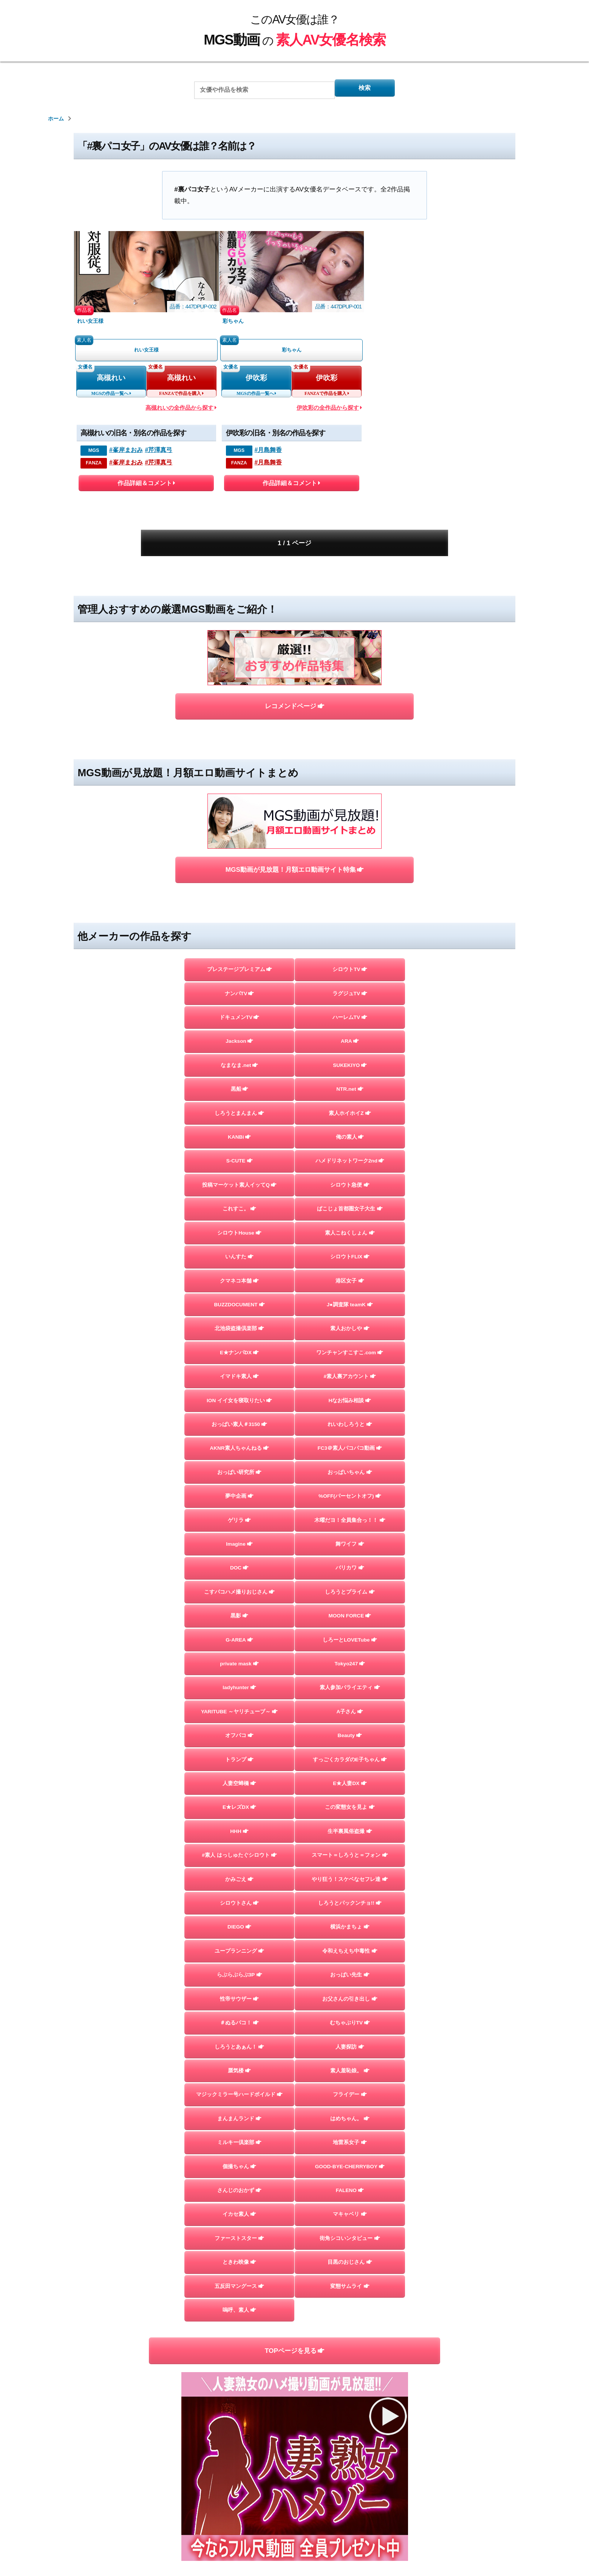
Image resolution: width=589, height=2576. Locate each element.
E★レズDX (239, 1789)
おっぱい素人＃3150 (239, 1369)
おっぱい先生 (349, 1973)
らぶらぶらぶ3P (239, 1973)
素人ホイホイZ (350, 1028)
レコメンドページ (294, 659)
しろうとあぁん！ (239, 2051)
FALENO (350, 2209)
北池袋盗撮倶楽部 (239, 1264)
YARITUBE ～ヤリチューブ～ (239, 1684)
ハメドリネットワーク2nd (349, 1081)
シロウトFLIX (350, 1186)
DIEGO (239, 1920)
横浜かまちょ (349, 1920)
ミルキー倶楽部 (239, 2156)
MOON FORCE (350, 1579)
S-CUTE (240, 1081)
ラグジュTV (349, 897)
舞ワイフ (350, 1500)
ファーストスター (239, 2261)
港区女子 (350, 1212)
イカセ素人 (239, 2235)
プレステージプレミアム (239, 871)
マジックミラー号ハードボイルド (239, 2104)
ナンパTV (239, 897)
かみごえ (239, 1868)
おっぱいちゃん (349, 1422)
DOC (239, 1527)
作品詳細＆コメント (146, 490)
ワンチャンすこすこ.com (349, 1291)
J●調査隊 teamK (349, 1238)
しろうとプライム (349, 1553)
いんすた (239, 1186)
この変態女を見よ (349, 1789)
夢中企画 (239, 1448)
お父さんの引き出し (350, 1999)
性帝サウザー (239, 1999)
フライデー (350, 2104)
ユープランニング (239, 1946)
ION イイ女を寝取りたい (239, 1343)
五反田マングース (239, 2314)
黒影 (239, 1579)
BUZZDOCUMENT (239, 1238)
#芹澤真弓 (159, 455)
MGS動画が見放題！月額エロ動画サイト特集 (295, 769)
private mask (239, 1632)
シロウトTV (349, 871)
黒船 (239, 1002)
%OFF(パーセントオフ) (350, 1448)
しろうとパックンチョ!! (349, 1894)
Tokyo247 (350, 1632)
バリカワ (350, 1527)
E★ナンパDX (239, 1291)
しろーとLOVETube (350, 1605)
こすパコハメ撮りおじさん (239, 1553)
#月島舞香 (268, 455)
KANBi (239, 1054)
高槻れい (111, 381)
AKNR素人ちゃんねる (239, 1396)
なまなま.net (239, 976)
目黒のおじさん (349, 2287)
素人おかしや (349, 1264)
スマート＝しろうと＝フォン (349, 1842)
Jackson (239, 950)
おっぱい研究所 (239, 1422)
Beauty (350, 1710)
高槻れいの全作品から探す (181, 413)
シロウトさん (239, 1894)
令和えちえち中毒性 (350, 1946)
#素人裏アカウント (349, 1317)
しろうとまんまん (239, 1028)
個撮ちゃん (239, 2183)
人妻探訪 (350, 2051)
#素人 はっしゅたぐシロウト (239, 1842)
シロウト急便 (349, 1107)
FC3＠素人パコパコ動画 (349, 1396)
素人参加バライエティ (350, 1658)
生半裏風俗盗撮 (349, 1815)
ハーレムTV (349, 923)
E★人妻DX (350, 1763)
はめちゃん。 (349, 2130)
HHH (239, 1815)
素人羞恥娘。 (349, 2078)
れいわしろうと (349, 1369)
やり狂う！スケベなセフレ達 (349, 1868)
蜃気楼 (239, 2078)
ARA (349, 950)
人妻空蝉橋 (239, 1763)
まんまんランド (239, 2130)
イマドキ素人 (239, 1317)
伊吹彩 (256, 381)
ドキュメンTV (239, 923)
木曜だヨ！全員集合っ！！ (349, 1474)
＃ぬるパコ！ (239, 2025)
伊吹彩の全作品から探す (329, 413)
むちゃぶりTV (349, 2025)
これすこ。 (239, 1133)
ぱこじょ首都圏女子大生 (350, 1133)
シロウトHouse (239, 1159)
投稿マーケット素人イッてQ (239, 1107)
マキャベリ (350, 2235)
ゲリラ (239, 1474)
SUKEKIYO (350, 976)
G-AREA (239, 1605)
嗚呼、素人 (239, 2340)
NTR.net (349, 1002)
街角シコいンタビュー (350, 2261)
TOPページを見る (294, 2382)
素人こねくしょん (349, 1159)
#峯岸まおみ (126, 455)
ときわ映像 (239, 2287)
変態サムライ (349, 2314)
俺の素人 (350, 1054)
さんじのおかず (239, 2209)
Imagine (239, 1500)
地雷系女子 (350, 2156)
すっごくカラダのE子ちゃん (349, 1737)
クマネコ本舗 (239, 1212)
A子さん (350, 1684)
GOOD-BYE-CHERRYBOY (349, 2183)
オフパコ (239, 1710)
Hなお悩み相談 (350, 1343)
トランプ (239, 1737)
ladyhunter (239, 1658)
